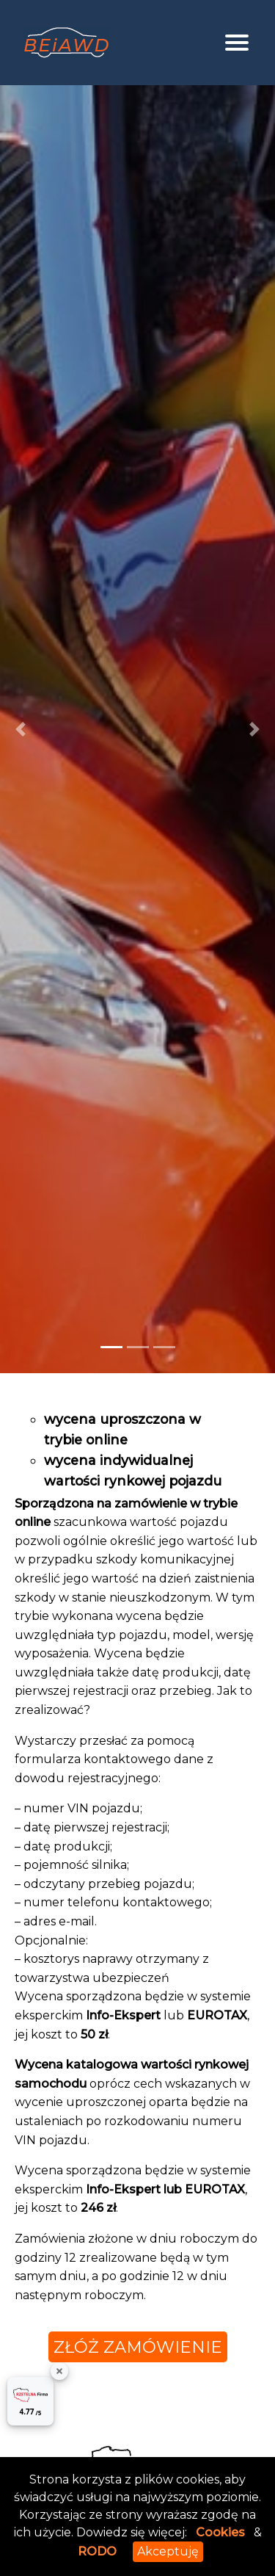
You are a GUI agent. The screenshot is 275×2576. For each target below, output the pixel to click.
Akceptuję (168, 2551)
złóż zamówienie (138, 2347)
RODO (97, 2551)
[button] (20, 729)
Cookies (220, 2532)
